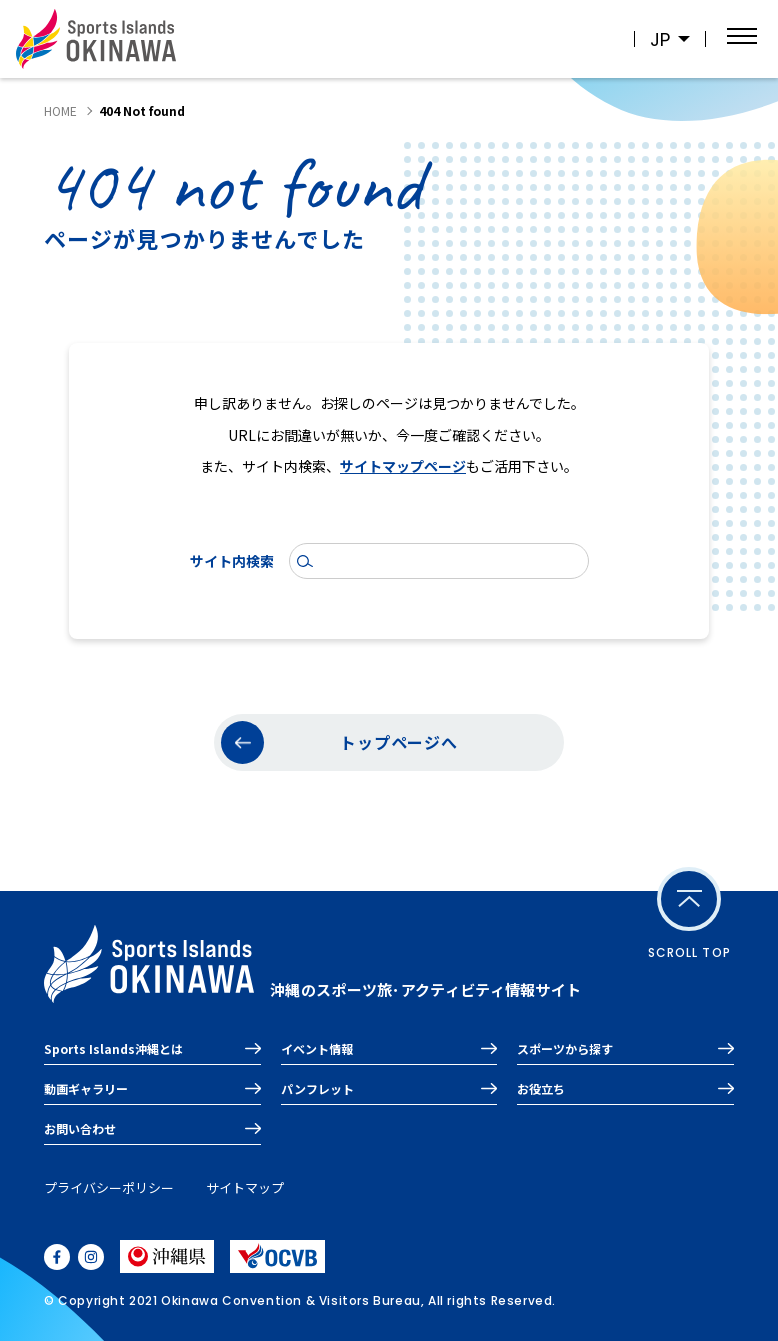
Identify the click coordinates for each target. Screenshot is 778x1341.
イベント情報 (317, 1048)
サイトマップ (245, 1187)
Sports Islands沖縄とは (113, 1048)
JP (660, 39)
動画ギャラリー (86, 1088)
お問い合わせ (80, 1128)
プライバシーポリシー (109, 1187)
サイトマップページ (403, 466)
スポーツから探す (565, 1048)
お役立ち (541, 1088)
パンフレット (317, 1088)
